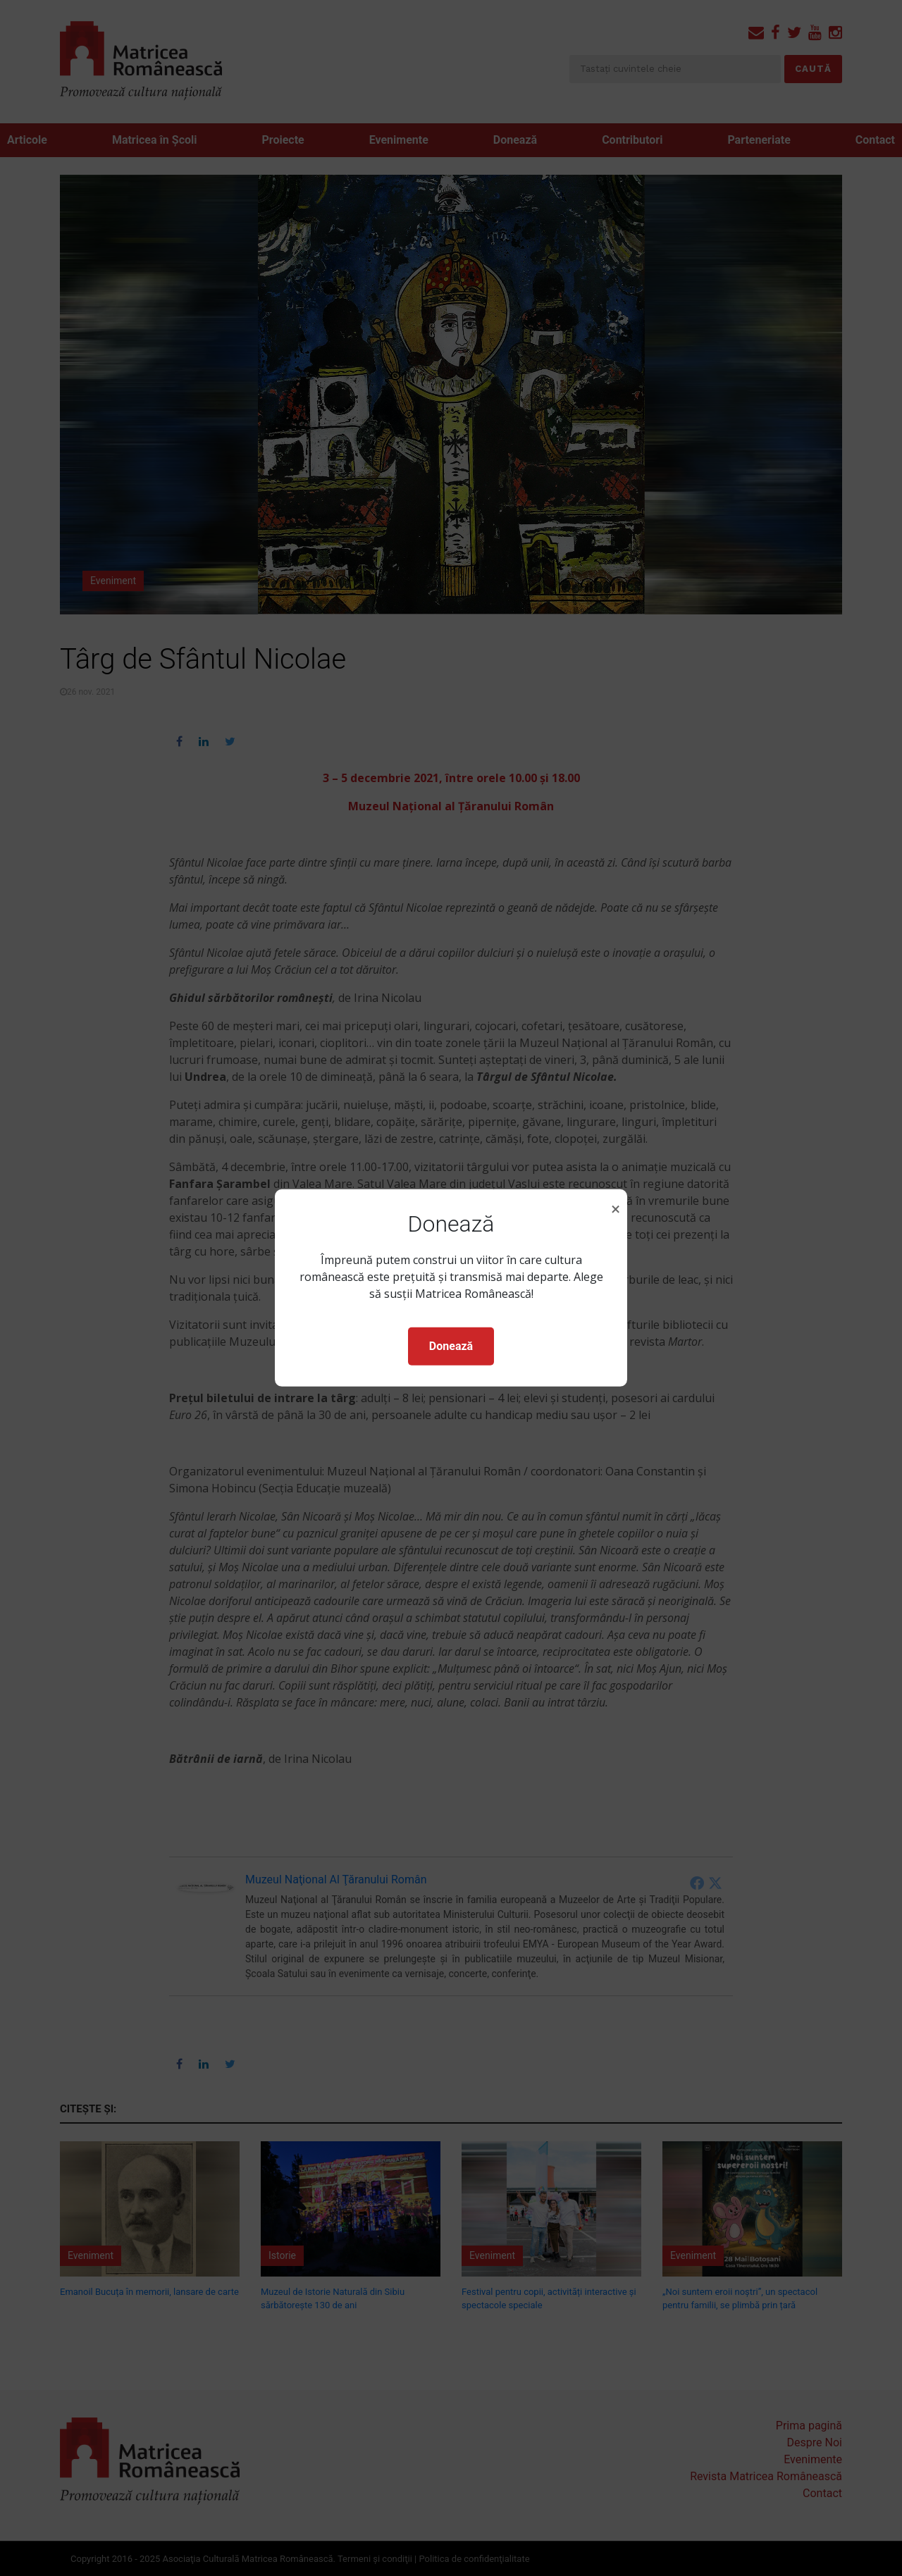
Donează (451, 1346)
